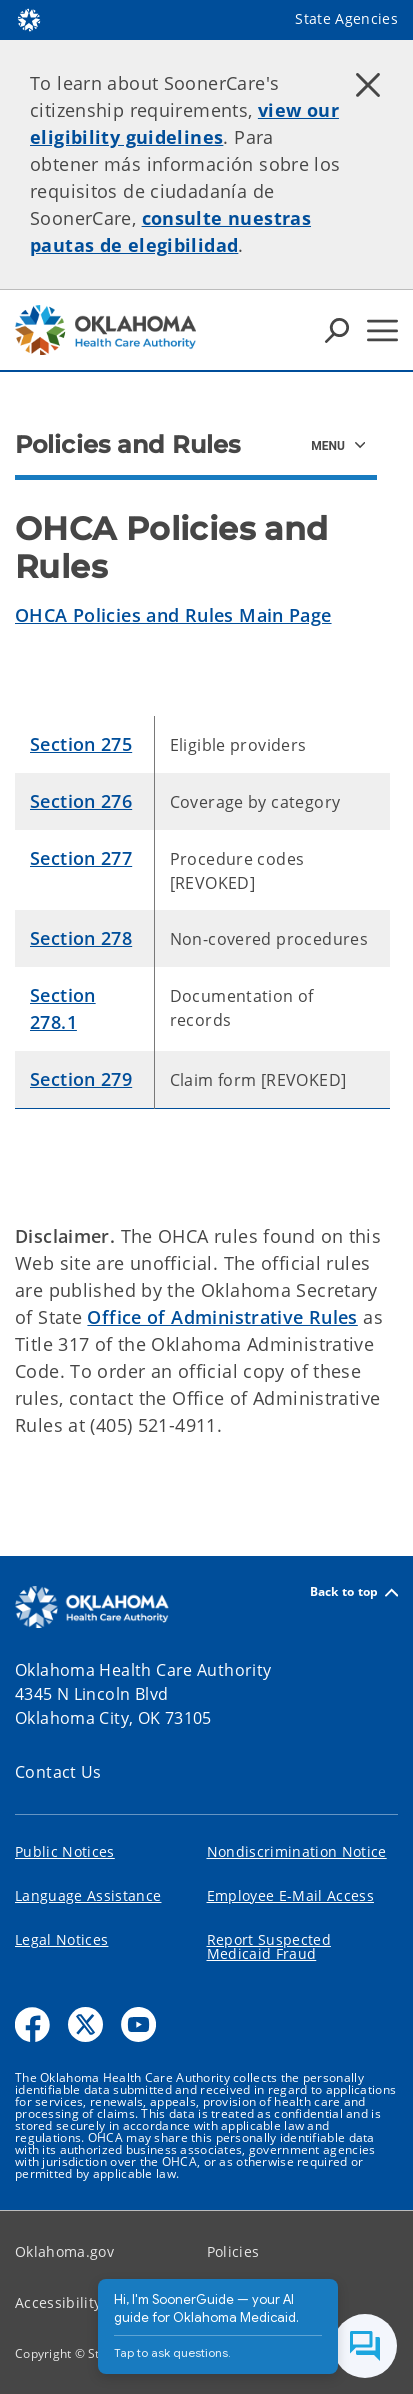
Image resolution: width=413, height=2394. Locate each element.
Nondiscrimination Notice (297, 1851)
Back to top (354, 1592)
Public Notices (65, 1851)
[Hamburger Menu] (382, 330)
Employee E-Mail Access (290, 1895)
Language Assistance (88, 1895)
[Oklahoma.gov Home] (29, 18)
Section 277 (81, 858)
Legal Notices (61, 1939)
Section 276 (81, 801)
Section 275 (81, 744)
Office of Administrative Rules (222, 1317)
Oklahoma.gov (64, 2251)
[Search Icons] (337, 330)
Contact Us (58, 1772)
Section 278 (81, 938)
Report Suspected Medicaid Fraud (269, 1946)
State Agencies (346, 18)
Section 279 (81, 1079)
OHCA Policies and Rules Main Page (173, 615)
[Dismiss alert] (368, 85)
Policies (233, 2251)
